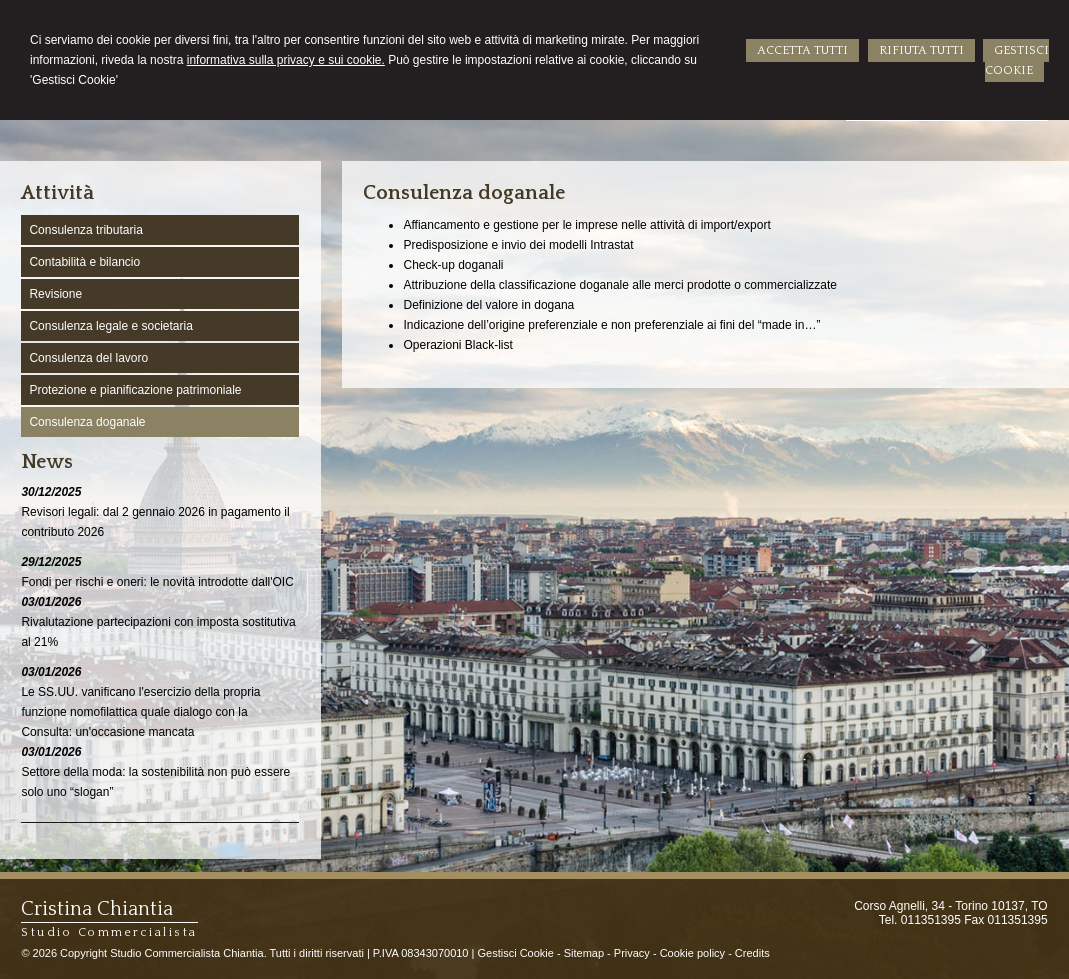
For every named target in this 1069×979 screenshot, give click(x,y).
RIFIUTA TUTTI (921, 50)
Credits (752, 953)
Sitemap (584, 953)
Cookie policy (692, 953)
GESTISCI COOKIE (1017, 60)
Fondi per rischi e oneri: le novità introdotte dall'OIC (157, 582)
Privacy (632, 953)
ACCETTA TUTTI (802, 50)
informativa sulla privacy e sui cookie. (286, 60)
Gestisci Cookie (515, 953)
